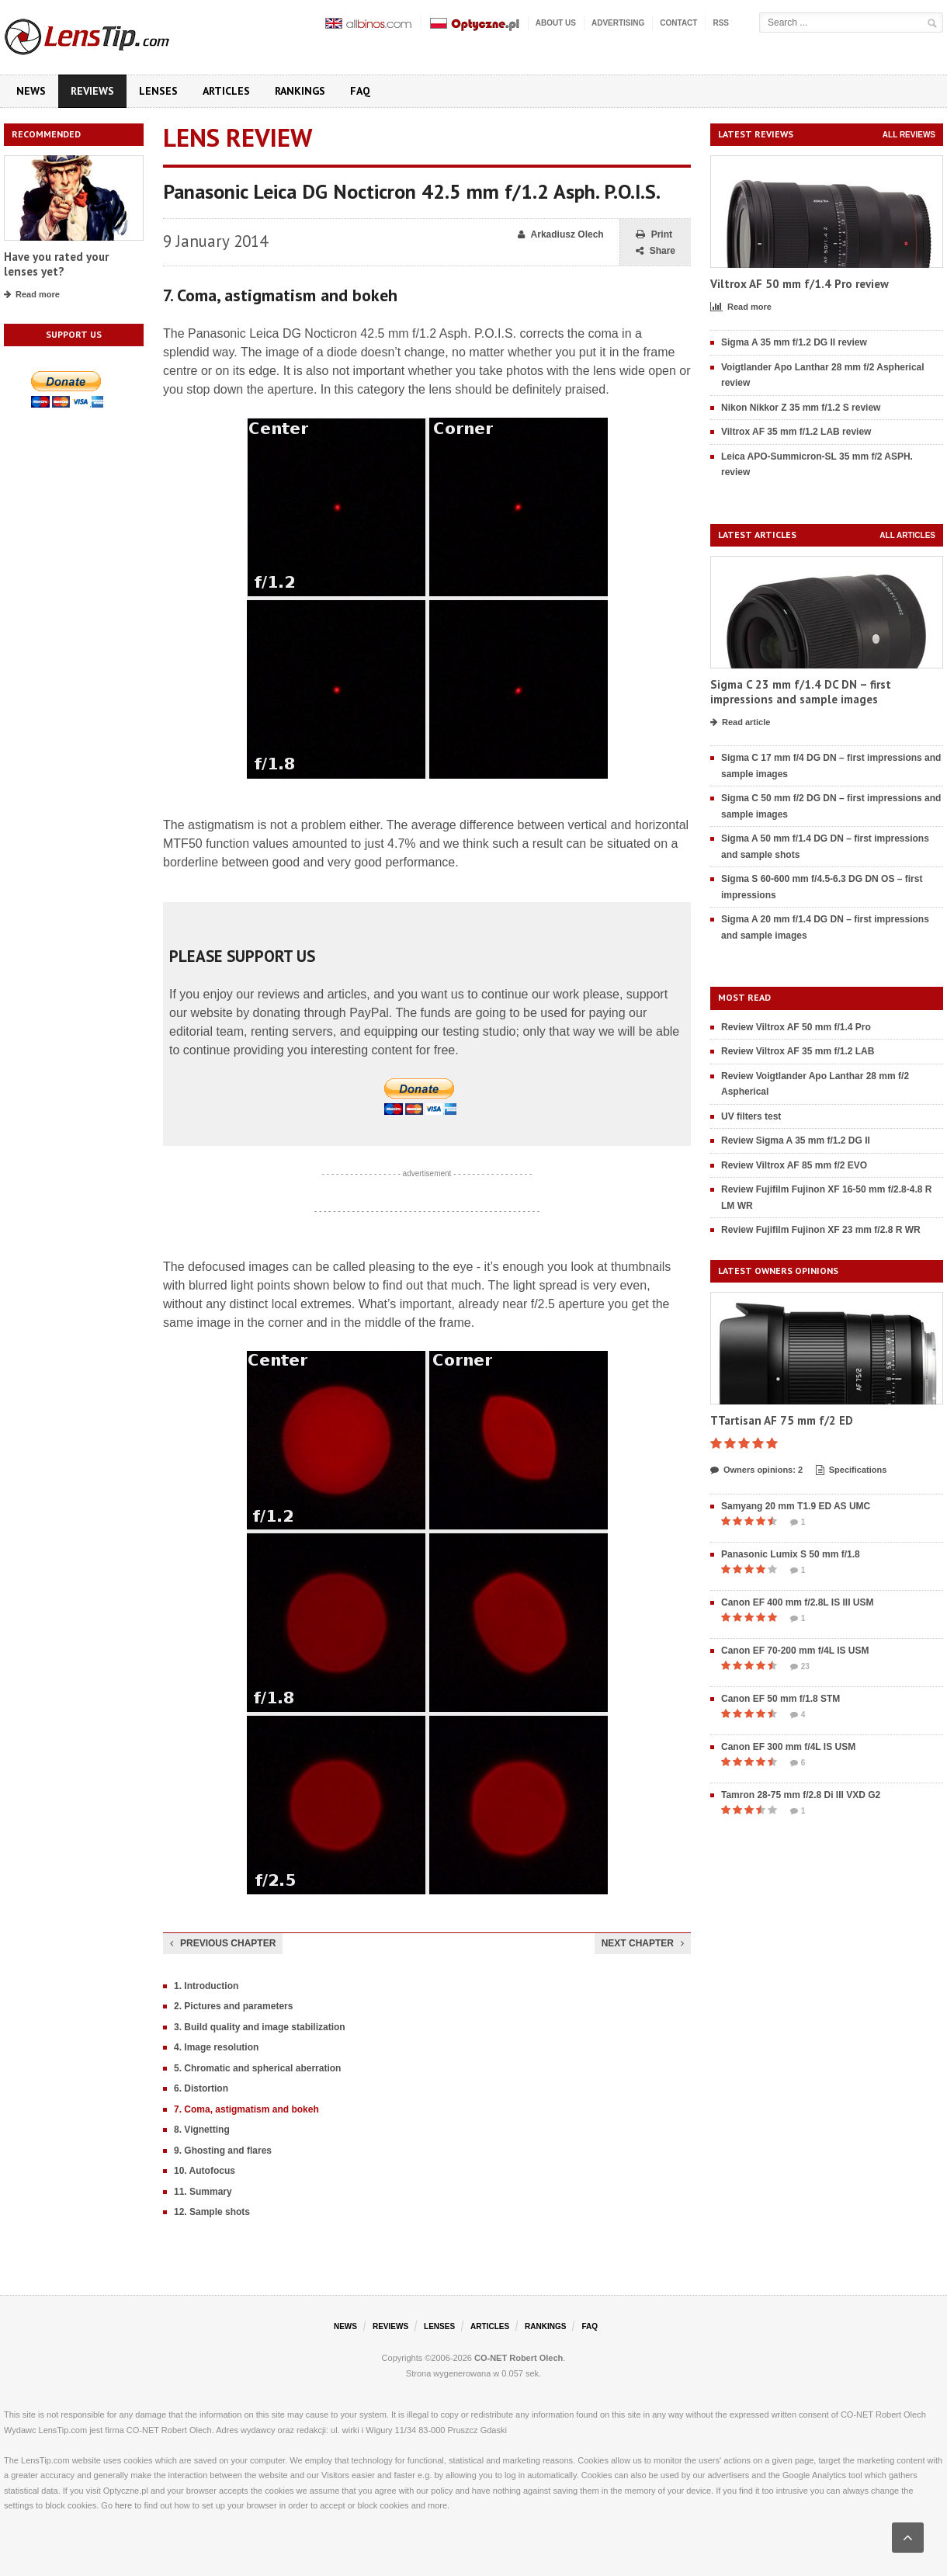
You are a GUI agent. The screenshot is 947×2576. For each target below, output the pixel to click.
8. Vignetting (202, 2129)
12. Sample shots (212, 2211)
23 (800, 1667)
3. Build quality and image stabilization (259, 2027)
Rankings (300, 91)
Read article (740, 723)
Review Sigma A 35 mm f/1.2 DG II (795, 1140)
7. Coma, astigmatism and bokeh (246, 2109)
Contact (678, 23)
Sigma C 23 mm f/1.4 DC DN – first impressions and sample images (800, 692)
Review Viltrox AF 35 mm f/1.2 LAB (797, 1051)
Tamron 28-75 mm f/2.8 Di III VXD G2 (800, 1795)
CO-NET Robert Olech (518, 2357)
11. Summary (203, 2191)
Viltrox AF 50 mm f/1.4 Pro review (799, 283)
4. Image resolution (216, 2047)
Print (654, 235)
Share (655, 251)
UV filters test (751, 1116)
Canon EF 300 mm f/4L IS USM (788, 1746)
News (31, 91)
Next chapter (643, 1943)
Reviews (92, 91)
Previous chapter (223, 1943)
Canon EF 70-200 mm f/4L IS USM (795, 1650)
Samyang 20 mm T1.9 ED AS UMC (795, 1506)
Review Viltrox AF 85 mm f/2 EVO (794, 1165)
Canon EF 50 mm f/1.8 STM (780, 1698)
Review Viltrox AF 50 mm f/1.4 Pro (796, 1027)
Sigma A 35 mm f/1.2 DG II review (794, 342)
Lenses (158, 91)
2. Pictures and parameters (233, 2006)
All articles (907, 535)
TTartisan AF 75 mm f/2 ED (781, 1420)
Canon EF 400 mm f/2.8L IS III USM (797, 1602)
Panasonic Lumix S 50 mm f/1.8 (790, 1554)
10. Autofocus (204, 2170)
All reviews (909, 134)
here (123, 2505)
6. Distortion (201, 2088)
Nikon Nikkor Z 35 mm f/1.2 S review (800, 407)
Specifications (851, 1470)
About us (556, 23)
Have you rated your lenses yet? (56, 264)
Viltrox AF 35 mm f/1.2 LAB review (796, 431)
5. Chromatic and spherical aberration (257, 2068)
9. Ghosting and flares (223, 2150)
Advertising (617, 23)
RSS (721, 23)
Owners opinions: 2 (756, 1470)
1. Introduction (206, 1986)
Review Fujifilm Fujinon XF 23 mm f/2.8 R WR (821, 1229)
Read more (32, 295)
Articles (226, 91)
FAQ (360, 91)
